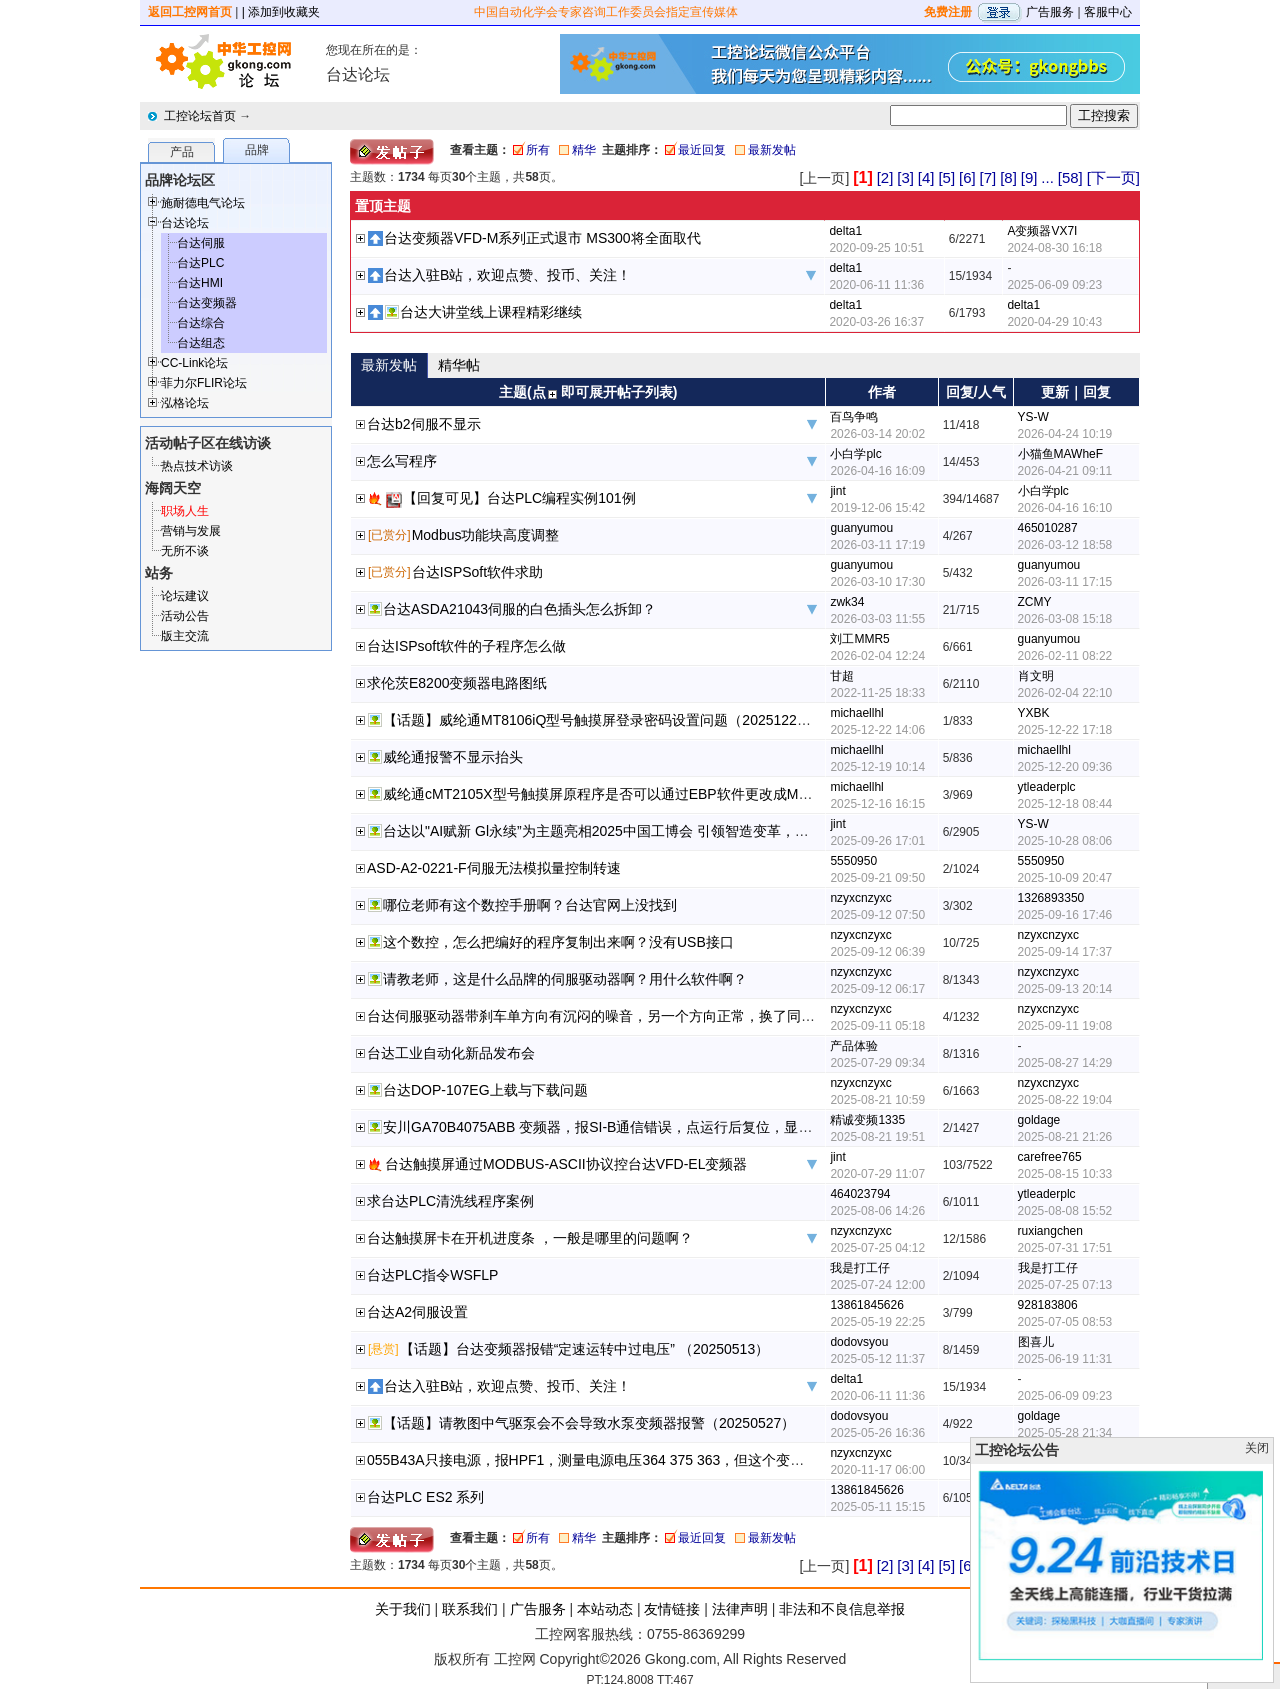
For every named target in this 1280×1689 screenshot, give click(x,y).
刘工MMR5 (859, 639)
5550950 (853, 861)
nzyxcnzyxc (860, 898)
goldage (1039, 1120)
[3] (905, 177)
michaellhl (856, 713)
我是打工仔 (860, 1268)
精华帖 (459, 365)
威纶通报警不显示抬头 (453, 757)
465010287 (1048, 528)
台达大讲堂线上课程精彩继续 (491, 312)
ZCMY (1035, 602)
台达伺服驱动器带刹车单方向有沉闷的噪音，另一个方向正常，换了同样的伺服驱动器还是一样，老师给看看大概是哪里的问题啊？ (773, 1016)
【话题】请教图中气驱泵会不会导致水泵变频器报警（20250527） (589, 1423)
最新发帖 (772, 150)
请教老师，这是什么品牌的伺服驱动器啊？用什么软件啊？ (565, 979)
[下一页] (1113, 177)
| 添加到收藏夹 (281, 12)
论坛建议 (185, 596)
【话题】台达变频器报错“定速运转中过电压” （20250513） (585, 1349)
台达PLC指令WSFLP (432, 1275)
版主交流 (185, 636)
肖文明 (1036, 676)
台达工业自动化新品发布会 (451, 1053)
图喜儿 (1036, 1342)
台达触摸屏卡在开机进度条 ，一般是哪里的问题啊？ (530, 1238)
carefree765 (1050, 1157)
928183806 (1048, 1305)
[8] (1008, 177)
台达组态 (201, 343)
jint (837, 491)
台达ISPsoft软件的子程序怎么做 (466, 646)
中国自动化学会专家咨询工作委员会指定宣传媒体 (606, 12)
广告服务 (1050, 12)
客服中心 (1108, 12)
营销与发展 (191, 531)
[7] (988, 177)
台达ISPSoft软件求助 (477, 572)
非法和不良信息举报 (842, 1609)
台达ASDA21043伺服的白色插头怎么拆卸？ (519, 609)
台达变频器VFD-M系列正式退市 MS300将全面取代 (542, 238)
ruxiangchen (1050, 1231)
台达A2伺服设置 (417, 1312)
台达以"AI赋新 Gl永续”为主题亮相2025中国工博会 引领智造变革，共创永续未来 (631, 831)
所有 (538, 150)
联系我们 (470, 1609)
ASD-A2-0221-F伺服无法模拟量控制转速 (494, 868)
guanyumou (861, 528)
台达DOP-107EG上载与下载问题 (485, 1090)
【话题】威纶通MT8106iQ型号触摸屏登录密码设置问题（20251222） (601, 720)
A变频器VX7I (1042, 231)
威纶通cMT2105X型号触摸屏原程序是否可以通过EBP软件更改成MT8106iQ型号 (631, 794)
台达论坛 (185, 223)
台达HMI (200, 283)
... (1047, 177)
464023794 (860, 1194)
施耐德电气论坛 (203, 203)
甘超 (842, 676)
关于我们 (403, 1609)
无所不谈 (185, 551)
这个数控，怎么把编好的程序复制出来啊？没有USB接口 (558, 942)
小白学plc (855, 454)
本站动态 (605, 1609)
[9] (1029, 177)
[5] (946, 177)
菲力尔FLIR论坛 (204, 383)
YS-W (1033, 417)
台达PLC (200, 263)
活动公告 (185, 616)
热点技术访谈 (197, 466)
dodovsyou (859, 1342)
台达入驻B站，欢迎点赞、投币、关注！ (507, 275)
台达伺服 (201, 243)
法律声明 (740, 1609)
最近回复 (702, 150)
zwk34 (847, 602)
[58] (1070, 177)
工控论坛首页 (200, 116)
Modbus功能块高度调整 (486, 535)
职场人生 (185, 511)
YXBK (1034, 713)
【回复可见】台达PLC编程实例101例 (519, 498)
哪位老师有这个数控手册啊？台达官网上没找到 (530, 905)
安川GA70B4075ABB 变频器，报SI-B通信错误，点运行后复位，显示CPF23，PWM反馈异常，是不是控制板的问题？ (748, 1127)
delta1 (845, 231)
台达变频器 (207, 303)
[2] (885, 177)
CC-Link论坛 (194, 363)
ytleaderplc (1047, 787)
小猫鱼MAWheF (1061, 454)
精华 (584, 150)
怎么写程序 (402, 461)
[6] (967, 177)
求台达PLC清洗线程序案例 (450, 1201)
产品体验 (854, 1046)
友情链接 (672, 1609)
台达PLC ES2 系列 (425, 1497)
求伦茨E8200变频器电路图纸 (457, 683)
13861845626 (866, 1305)
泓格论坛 (185, 403)
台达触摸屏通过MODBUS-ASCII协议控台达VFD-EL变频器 (566, 1164)
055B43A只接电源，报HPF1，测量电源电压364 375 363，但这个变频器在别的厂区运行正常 (655, 1460)
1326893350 (1051, 898)
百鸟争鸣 (854, 417)
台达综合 (201, 323)
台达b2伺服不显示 (424, 424)
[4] (926, 177)
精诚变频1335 (867, 1120)
